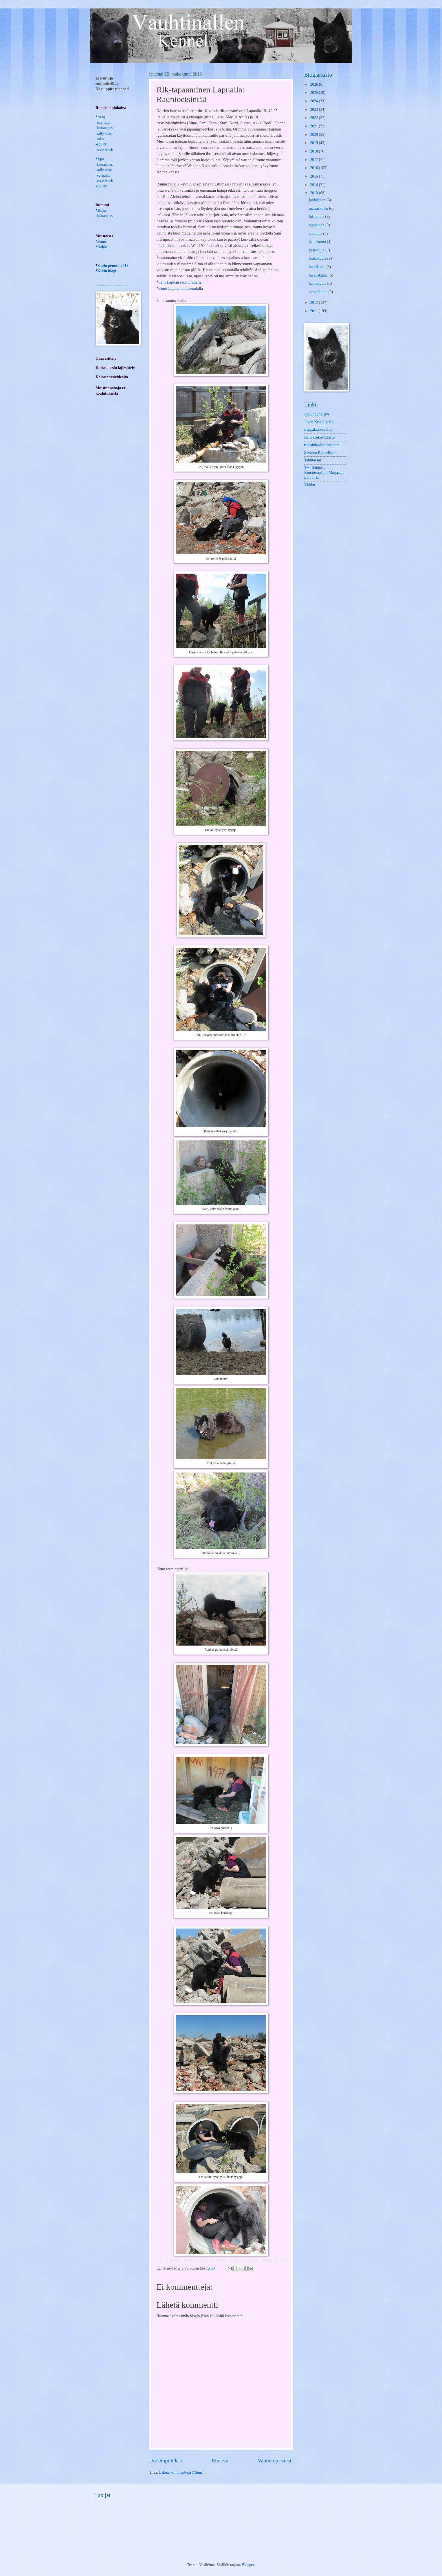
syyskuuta (317, 225)
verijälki (103, 175)
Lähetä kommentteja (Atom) (181, 2472)
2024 (314, 101)
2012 (314, 302)
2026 (314, 84)
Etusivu (220, 2461)
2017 (314, 160)
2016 (314, 168)
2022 (314, 118)
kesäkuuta (317, 250)
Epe (101, 159)
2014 (314, 185)
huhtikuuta (317, 267)
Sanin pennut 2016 (113, 266)
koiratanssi (105, 128)
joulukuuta (317, 200)
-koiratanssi (105, 164)
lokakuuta (317, 217)
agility (102, 186)
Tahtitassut (312, 460)
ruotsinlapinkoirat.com (321, 445)
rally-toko (104, 133)
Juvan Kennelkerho (319, 422)
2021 (314, 126)
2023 (314, 109)
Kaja (102, 210)
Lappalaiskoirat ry (318, 429)
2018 (314, 151)
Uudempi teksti (166, 2461)
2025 (314, 92)
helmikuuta (318, 283)
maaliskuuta (319, 275)
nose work (105, 150)
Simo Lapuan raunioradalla (180, 288)
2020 (314, 134)
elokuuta (316, 233)
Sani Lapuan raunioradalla (180, 282)
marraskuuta (319, 208)
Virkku (309, 485)
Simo (102, 241)
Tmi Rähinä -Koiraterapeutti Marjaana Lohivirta (323, 472)
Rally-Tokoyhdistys (319, 437)
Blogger (248, 2565)
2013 (314, 193)
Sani (101, 117)
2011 (314, 311)
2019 (314, 143)
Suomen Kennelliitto (320, 452)
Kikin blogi (107, 271)
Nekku (103, 247)
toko (100, 139)
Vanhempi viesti (275, 2461)
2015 (314, 176)
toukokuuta (318, 258)
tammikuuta (318, 292)
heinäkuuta (318, 242)
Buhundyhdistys (317, 414)
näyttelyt (104, 122)
